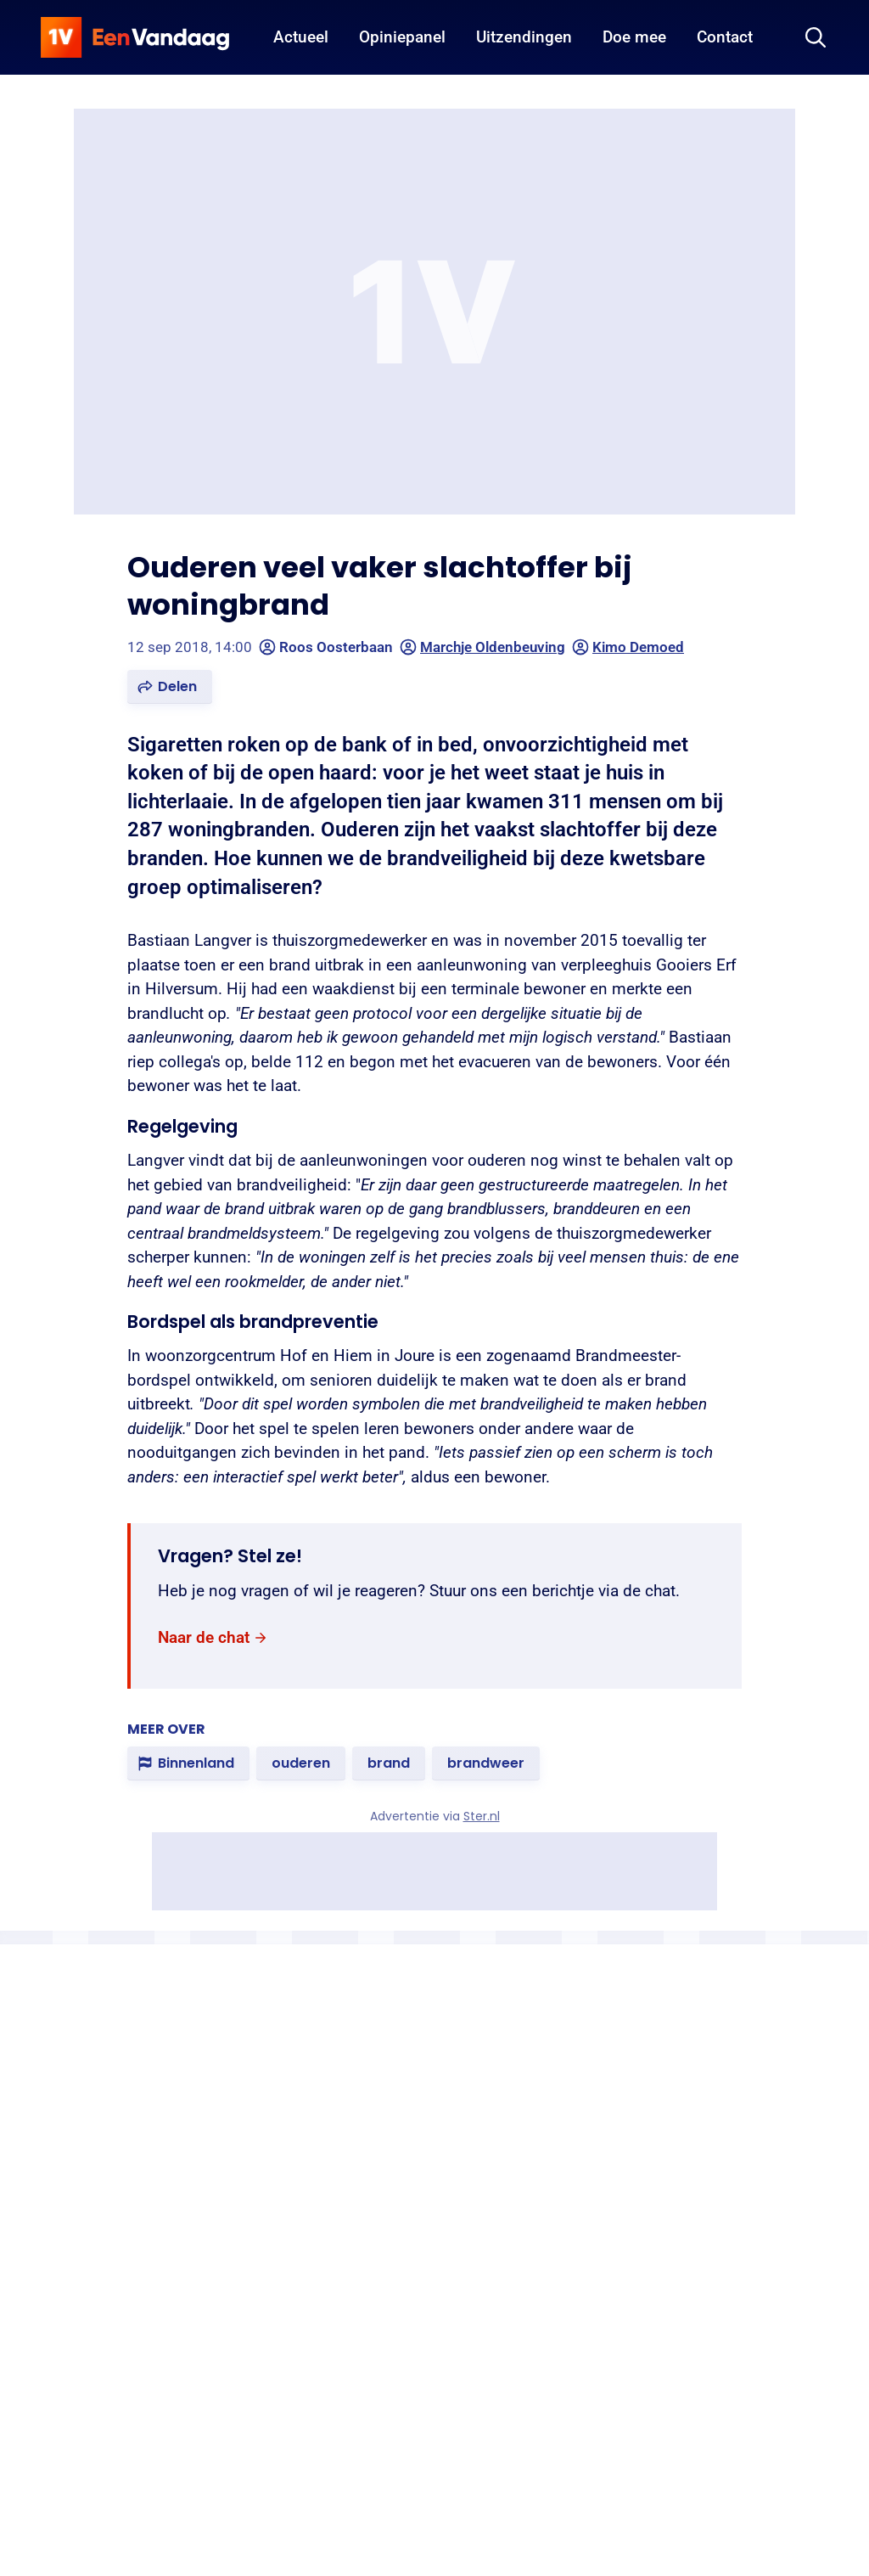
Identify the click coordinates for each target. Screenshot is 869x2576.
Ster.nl (481, 1816)
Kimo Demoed (628, 646)
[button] (169, 687)
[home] (135, 37)
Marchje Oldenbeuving (482, 646)
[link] (213, 1637)
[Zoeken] (815, 37)
